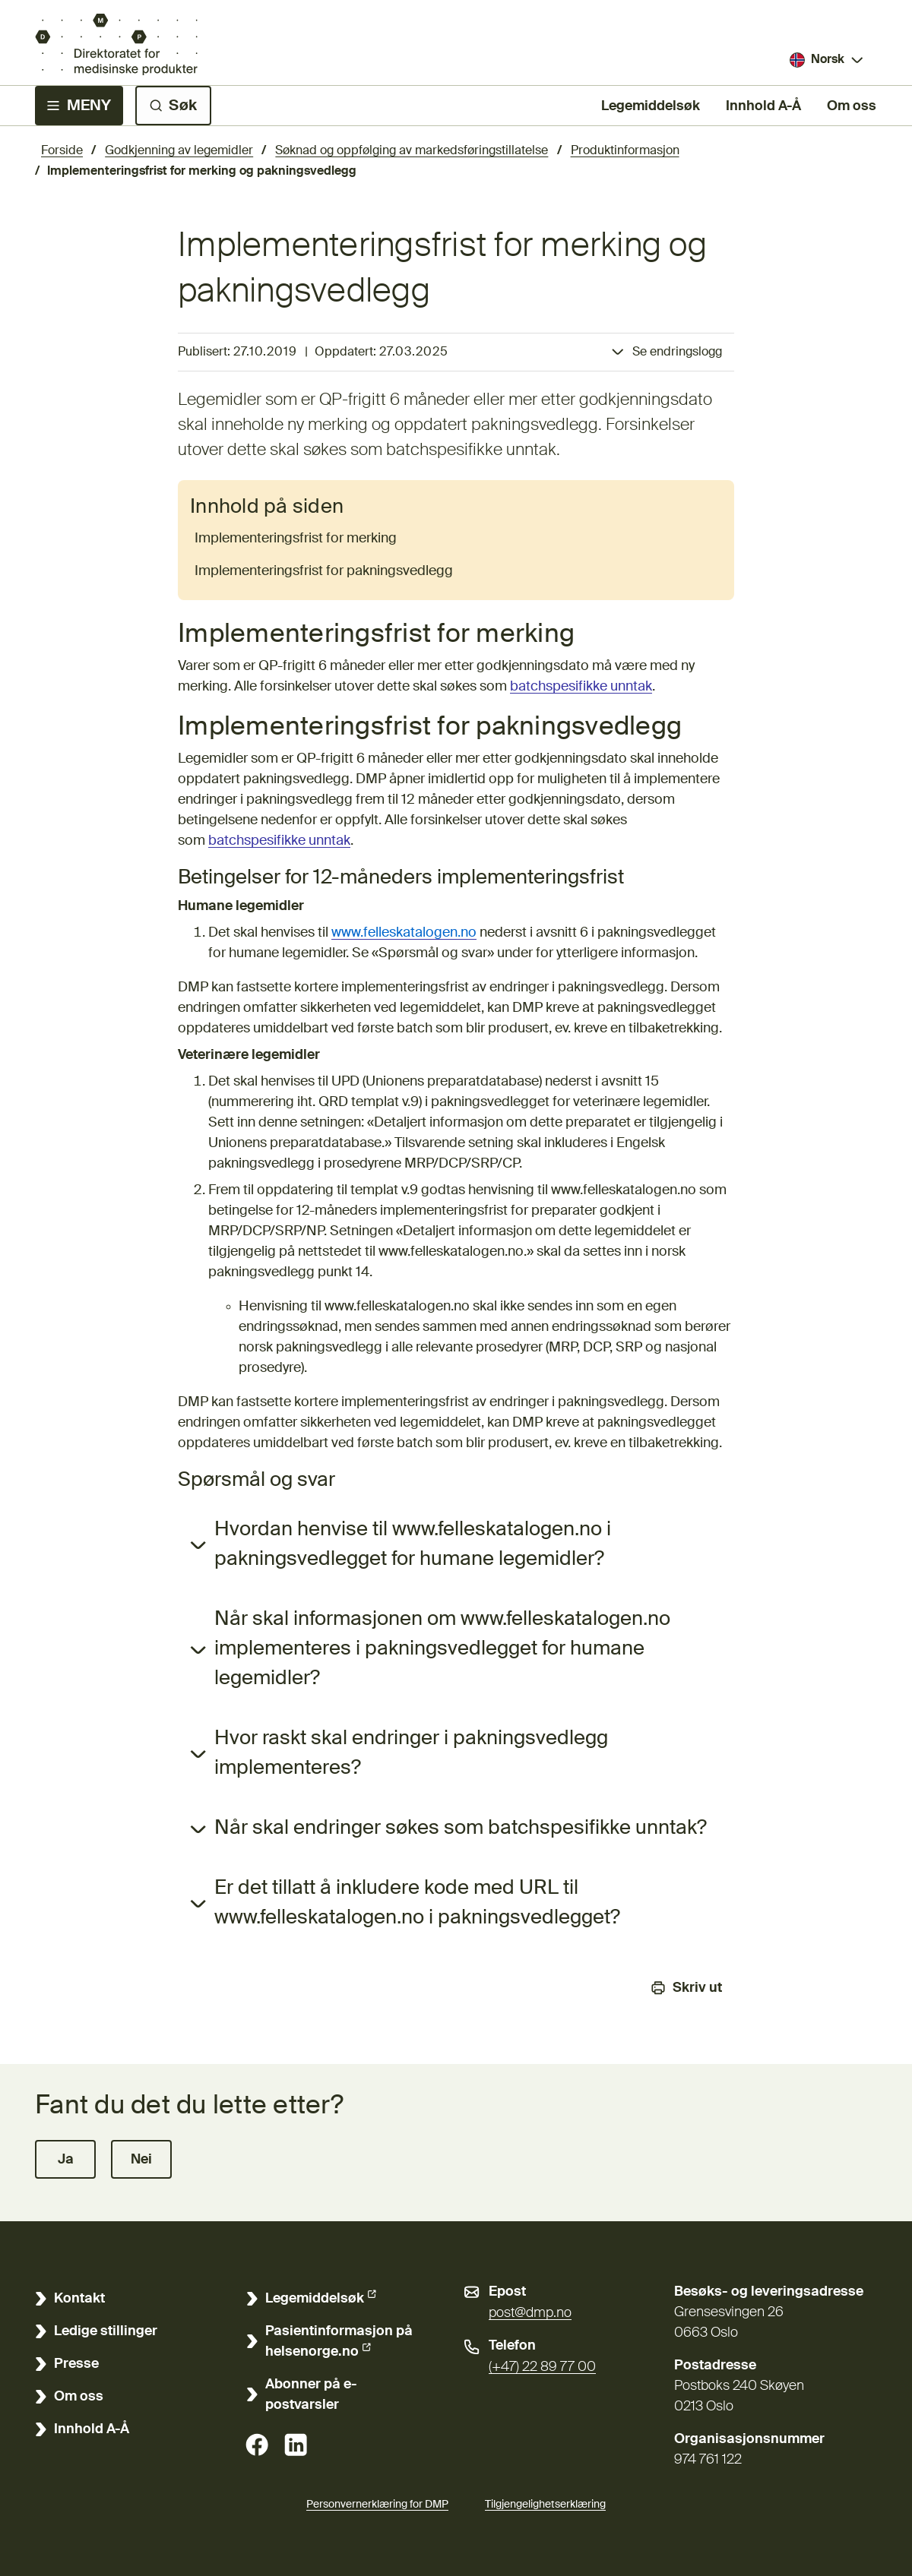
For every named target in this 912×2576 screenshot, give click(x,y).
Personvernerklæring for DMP (377, 2504)
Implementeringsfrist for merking (296, 538)
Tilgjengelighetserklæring (545, 2502)
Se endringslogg (677, 352)
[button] (65, 2159)
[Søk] (173, 105)
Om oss (851, 106)
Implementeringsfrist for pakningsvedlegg (324, 571)
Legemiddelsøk (650, 104)
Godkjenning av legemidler (179, 151)
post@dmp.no (530, 2313)
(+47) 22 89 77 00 (542, 2367)
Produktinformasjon (625, 151)
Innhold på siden (267, 507)
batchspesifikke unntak (581, 687)
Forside (62, 151)
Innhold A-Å (763, 106)
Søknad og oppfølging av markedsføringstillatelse (411, 151)
